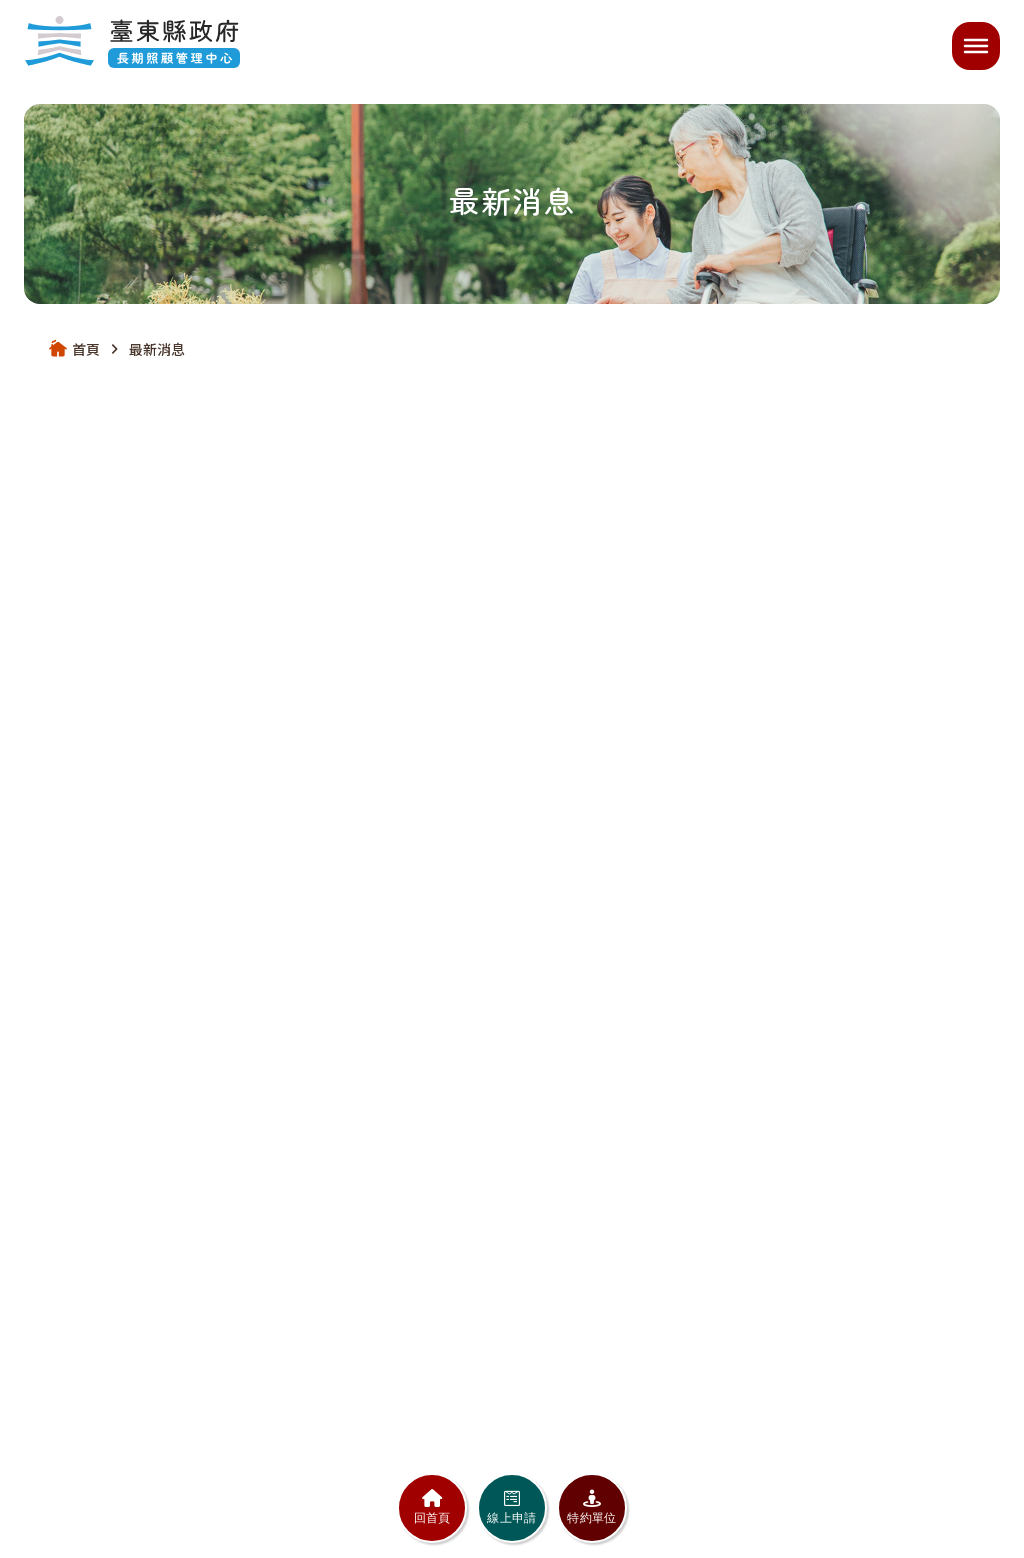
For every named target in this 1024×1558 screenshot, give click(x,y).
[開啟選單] (976, 46)
